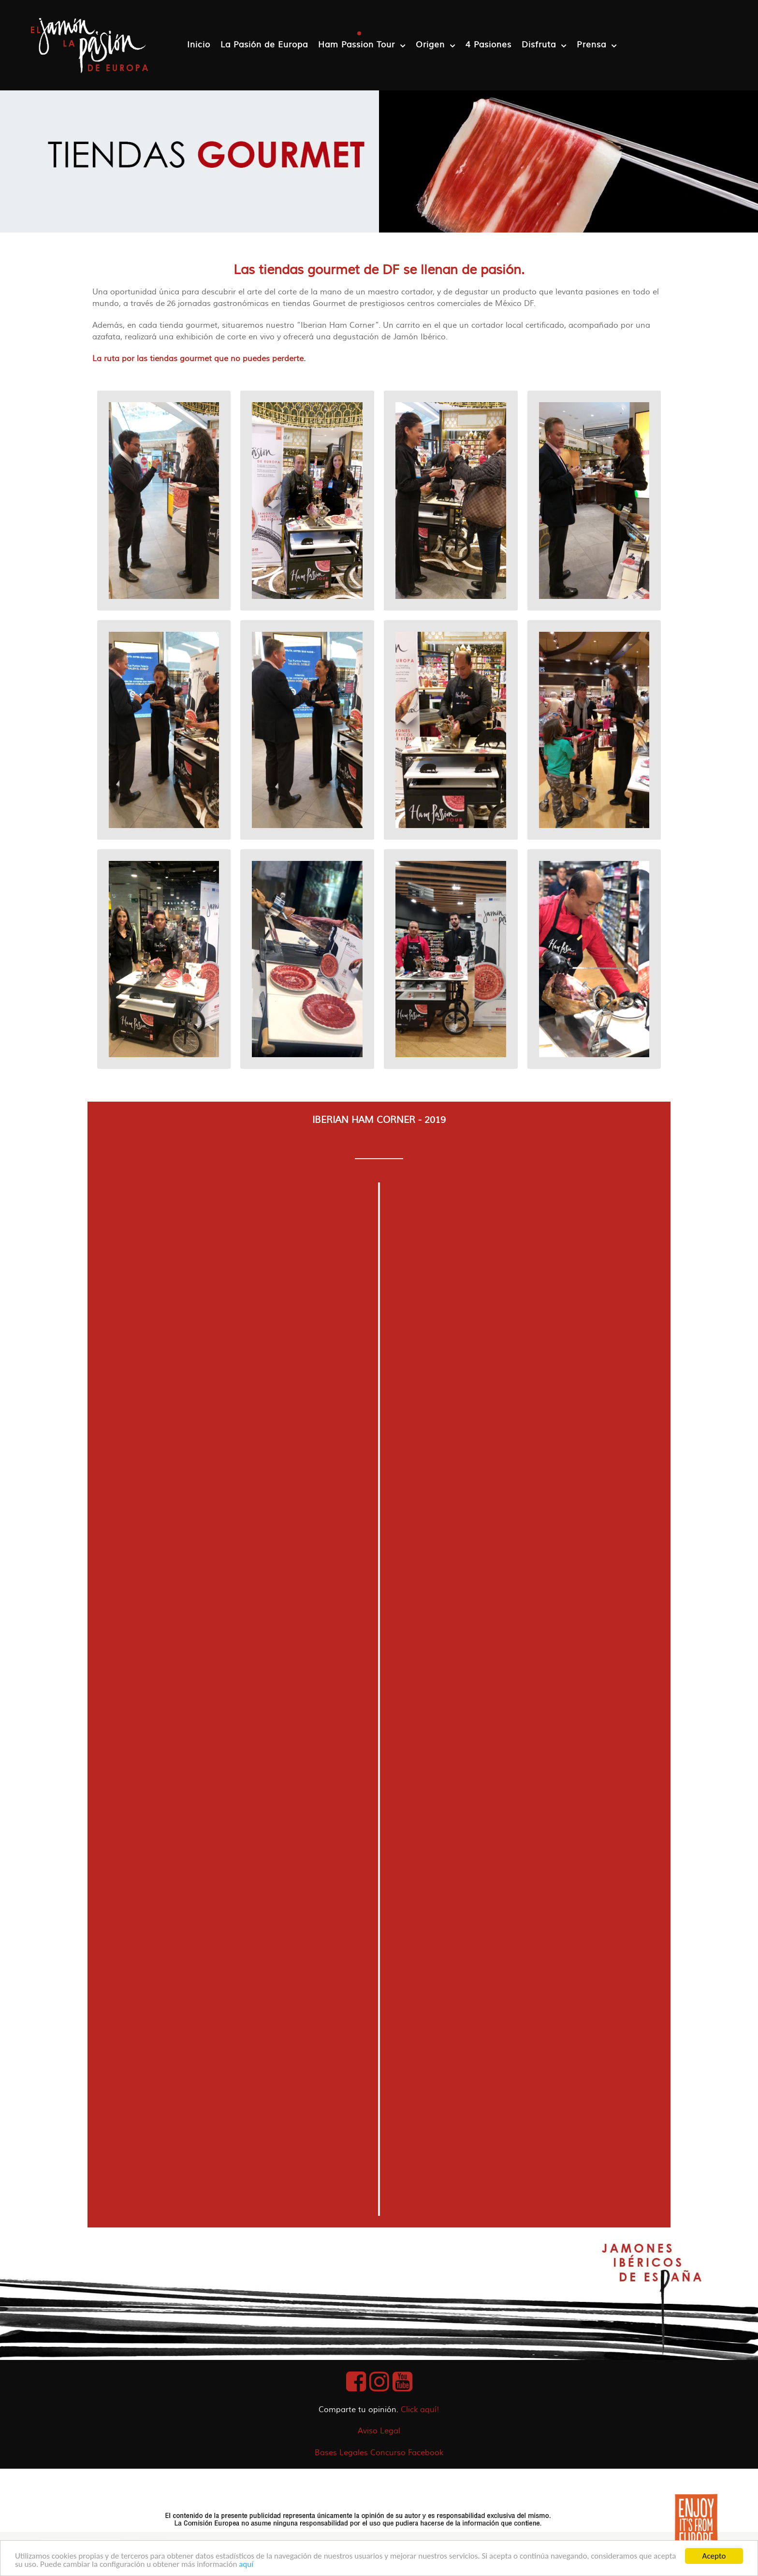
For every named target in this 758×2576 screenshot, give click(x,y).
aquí (246, 2564)
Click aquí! (420, 2410)
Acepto (714, 2556)
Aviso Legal (379, 2431)
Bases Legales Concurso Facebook (379, 2453)
